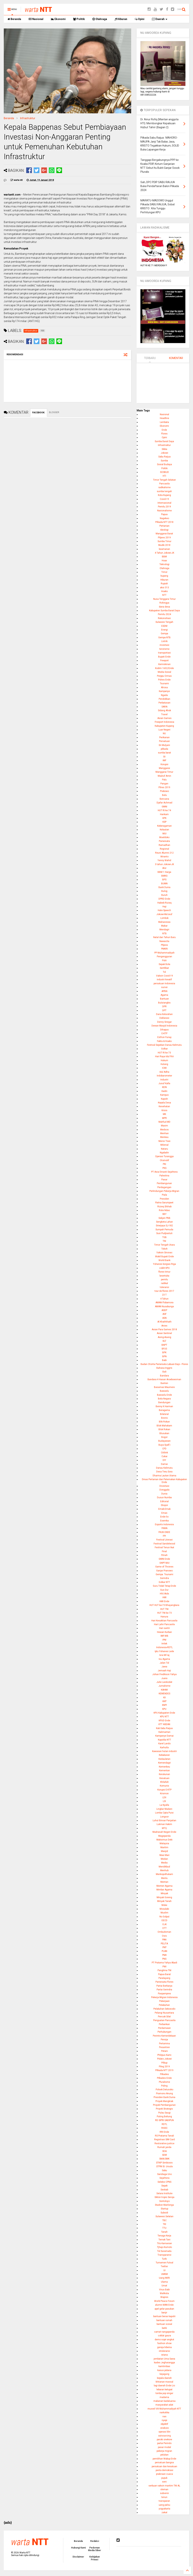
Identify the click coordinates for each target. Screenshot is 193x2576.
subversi (164, 2493)
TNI (164, 1241)
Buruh (164, 895)
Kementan (164, 1770)
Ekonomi (58, 19)
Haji (164, 906)
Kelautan (164, 829)
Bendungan (164, 1402)
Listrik (164, 641)
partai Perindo (164, 2443)
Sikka (164, 449)
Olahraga (99, 19)
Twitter (164, 2266)
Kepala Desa (164, 1102)
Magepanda (164, 1836)
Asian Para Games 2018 (164, 1329)
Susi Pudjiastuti (164, 1233)
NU (164, 733)
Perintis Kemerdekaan (164, 2035)
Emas (164, 1513)
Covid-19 (164, 499)
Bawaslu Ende (164, 1395)
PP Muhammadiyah (164, 952)
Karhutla (164, 1747)
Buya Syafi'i (164, 1445)
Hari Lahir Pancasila (164, 1624)
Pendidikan (164, 699)
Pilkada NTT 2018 (164, 522)
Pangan (164, 783)
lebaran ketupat (164, 2389)
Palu (164, 779)
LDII (164, 1797)
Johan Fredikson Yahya (164, 1674)
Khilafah (164, 1782)
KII (164, 1697)
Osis (164, 1936)
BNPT (164, 1345)
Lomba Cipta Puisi (164, 1812)
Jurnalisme (164, 1686)
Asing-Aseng (164, 1337)
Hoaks (164, 591)
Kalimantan (164, 1732)
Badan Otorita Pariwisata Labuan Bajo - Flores (164, 1364)
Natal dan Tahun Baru (164, 937)
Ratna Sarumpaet (164, 1202)
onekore (164, 2428)
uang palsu (164, 2505)
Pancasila (164, 483)
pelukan (164, 2454)
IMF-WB (164, 1636)
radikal (164, 1283)
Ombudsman (164, 1932)
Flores (164, 433)
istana (164, 2355)
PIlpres (164, 945)
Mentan (164, 1882)
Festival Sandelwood (164, 1543)
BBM (164, 556)
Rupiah (164, 583)
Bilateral (164, 1414)
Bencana (164, 799)
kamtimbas (164, 2366)
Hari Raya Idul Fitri (164, 1056)
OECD (164, 1920)
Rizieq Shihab (164, 1206)
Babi (164, 1360)
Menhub (164, 1870)
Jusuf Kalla (164, 1083)
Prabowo (164, 791)
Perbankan (164, 2024)
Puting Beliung (164, 2116)
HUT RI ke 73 (164, 1052)
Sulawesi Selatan (164, 2216)
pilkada (164, 749)
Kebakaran (164, 1755)
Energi (164, 629)
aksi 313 (164, 587)
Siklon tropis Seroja (164, 2197)
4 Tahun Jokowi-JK (164, 553)
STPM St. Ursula (164, 2166)
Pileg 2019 (164, 2066)
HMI (164, 1597)
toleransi (164, 1287)
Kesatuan (164, 1778)
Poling (164, 2085)
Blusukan (164, 1433)
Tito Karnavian (164, 2243)
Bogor (164, 1437)
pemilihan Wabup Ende (164, 2458)
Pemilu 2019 (164, 506)
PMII (164, 1955)
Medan (164, 1859)
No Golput (164, 1916)
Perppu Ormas (164, 676)
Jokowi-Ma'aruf (164, 914)
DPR (164, 1006)
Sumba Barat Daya (164, 441)
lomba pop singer (164, 2393)
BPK (164, 1352)
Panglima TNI (164, 1970)
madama (164, 2397)
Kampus (164, 1095)
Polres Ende (164, 679)
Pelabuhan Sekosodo (164, 2009)
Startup (164, 2208)
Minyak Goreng (164, 1897)
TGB (164, 1237)
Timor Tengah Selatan (164, 480)
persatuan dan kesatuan (164, 2466)
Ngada (164, 695)
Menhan (164, 1133)
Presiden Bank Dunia (164, 2097)
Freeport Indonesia (164, 722)
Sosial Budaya (164, 464)
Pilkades (164, 2074)
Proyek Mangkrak (164, 2101)
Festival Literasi (164, 1539)
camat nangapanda (164, 2332)
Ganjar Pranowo (164, 1570)
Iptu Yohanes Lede (164, 1651)
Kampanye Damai (164, 1735)
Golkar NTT (164, 1582)
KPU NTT (164, 1716)
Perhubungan (164, 2032)
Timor (164, 572)
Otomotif (164, 1160)
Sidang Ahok (164, 710)
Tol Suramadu (164, 2251)
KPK (164, 818)
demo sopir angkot (164, 2339)
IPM (164, 1640)
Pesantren (164, 2047)
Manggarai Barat (164, 533)
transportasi (164, 652)
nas (164, 2416)
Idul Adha (164, 1072)
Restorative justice (164, 2143)
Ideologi (164, 530)
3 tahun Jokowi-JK (164, 864)
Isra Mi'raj (164, 1655)
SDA (164, 2151)
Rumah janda (164, 2147)
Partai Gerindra (164, 1989)
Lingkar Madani (164, 1809)
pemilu (164, 1279)
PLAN (164, 1951)
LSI (164, 1801)
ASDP (164, 1310)
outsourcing (164, 2435)
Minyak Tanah (164, 1901)
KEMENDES (164, 1693)
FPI (164, 1536)
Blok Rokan (164, 1429)
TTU (164, 2228)
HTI (164, 476)
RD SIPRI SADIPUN (164, 2120)
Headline (164, 418)
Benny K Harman (164, 1406)
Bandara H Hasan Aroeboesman (164, 1379)
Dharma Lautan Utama (164, 1475)
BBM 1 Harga (164, 872)
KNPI (164, 1705)
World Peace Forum (164, 2301)
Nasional (36, 19)
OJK (164, 1924)
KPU (164, 1709)
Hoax (164, 560)
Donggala (164, 1489)
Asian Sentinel (164, 1333)
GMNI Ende (164, 1559)
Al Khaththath (164, 1321)
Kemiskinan (164, 664)
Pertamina (164, 2043)
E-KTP (164, 1033)
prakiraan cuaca (164, 2474)
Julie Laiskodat (164, 1682)
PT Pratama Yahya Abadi (164, 1962)
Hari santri (164, 1628)
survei (164, 987)
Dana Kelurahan (164, 1014)
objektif (164, 2424)
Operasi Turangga (164, 1156)
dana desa (164, 606)
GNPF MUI (164, 1563)
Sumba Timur (164, 541)
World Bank (164, 1260)
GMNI (164, 806)
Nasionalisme (164, 510)
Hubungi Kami (78, 2547)
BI (164, 756)
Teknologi (164, 564)
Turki (164, 2259)
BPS (164, 879)
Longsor (164, 1816)
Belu (164, 795)
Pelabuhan (164, 2005)
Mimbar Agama (164, 1889)
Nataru (164, 1149)
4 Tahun (164, 1298)
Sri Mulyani (164, 745)
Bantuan (164, 998)
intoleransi (164, 2351)
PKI (164, 1164)
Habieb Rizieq (164, 902)
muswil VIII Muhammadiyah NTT (164, 2408)
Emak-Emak (164, 1509)
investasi (164, 645)
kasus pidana (164, 2370)
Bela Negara (164, 1398)
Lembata (164, 422)
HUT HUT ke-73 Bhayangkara (164, 1605)
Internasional (164, 503)
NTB (164, 933)
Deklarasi (164, 1018)
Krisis (164, 1110)
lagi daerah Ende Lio (164, 2385)
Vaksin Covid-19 (164, 975)
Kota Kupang (164, 495)
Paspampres (164, 1993)
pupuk (164, 2478)
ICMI (164, 1068)
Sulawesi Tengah (164, 622)
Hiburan (121, 19)
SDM (164, 2155)
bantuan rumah (164, 2320)
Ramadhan (164, 845)
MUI (164, 833)
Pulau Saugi (164, 2112)
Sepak (164, 2185)
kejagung (164, 2374)
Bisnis (164, 1418)
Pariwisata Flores (164, 1982)
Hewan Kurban (164, 1632)
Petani (164, 2051)
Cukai (164, 1456)
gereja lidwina (164, 2347)
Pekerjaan (164, 2001)
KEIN (164, 1087)
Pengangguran (164, 956)
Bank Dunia (164, 887)
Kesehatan (164, 1106)
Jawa (164, 1666)
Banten (164, 1383)
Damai (164, 1464)
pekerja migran (164, 2451)
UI (164, 2270)
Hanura (164, 1616)
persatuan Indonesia (164, 983)
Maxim (164, 1125)
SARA (164, 706)
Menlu (164, 1878)
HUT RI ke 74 (164, 810)
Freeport (164, 660)
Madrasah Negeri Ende (164, 1832)
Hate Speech (164, 910)
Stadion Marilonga (164, 2205)
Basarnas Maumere (164, 1387)
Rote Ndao (164, 1210)
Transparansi (164, 2255)
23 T (164, 1294)
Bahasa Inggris (164, 1368)
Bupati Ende (164, 656)
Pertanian (164, 526)
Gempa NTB (164, 637)
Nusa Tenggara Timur (164, 599)
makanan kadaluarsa (164, 2401)
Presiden (164, 1198)
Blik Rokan (164, 1421)
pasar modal (164, 2447)
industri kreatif (164, 979)
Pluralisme (164, 2082)
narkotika (164, 2412)
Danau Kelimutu (164, 1468)
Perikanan (164, 737)
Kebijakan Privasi (94, 2558)
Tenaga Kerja (164, 2235)
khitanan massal (164, 2381)
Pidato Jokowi (164, 2058)
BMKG (164, 876)
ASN (164, 1318)
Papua (164, 514)
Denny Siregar (164, 1022)
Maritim (164, 1847)
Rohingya (164, 602)
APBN (164, 991)
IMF (164, 760)
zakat (164, 2512)
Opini (139, 19)
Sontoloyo (164, 2201)
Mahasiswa (164, 922)
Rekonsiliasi (164, 618)
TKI (164, 2224)
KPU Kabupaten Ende (164, 1712)
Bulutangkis (164, 1002)
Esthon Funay (164, 1037)
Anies (164, 1325)
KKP (164, 1701)
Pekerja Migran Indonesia (164, 1997)
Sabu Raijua (164, 456)
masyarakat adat (164, 2404)
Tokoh (164, 1248)
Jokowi (164, 453)
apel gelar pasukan (164, 2309)
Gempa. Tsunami (164, 1574)
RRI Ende (164, 2132)
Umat (164, 2285)
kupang (164, 576)
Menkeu (164, 1137)
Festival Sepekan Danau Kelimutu (164, 1045)
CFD (164, 1448)
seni (164, 2481)
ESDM (164, 626)
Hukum (164, 1060)
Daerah (159, 19)
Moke (164, 1905)
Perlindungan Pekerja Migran (164, 1191)
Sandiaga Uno (164, 2174)
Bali (164, 1371)
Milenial (164, 1145)
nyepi (164, 2420)
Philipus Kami (164, 2055)
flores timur (164, 1271)
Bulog (164, 891)
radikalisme (164, 487)
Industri (164, 1079)
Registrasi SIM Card (164, 2139)
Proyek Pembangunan (164, 2105)
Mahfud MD (164, 1122)
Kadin (164, 1091)
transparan (164, 2501)
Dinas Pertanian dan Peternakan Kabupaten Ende (164, 1480)
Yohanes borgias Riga (164, 1264)
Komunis (164, 1785)
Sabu (164, 2170)
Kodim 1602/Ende (164, 668)
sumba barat (164, 752)
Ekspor (164, 1505)
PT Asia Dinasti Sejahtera (164, 1172)
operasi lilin (164, 2431)
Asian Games (164, 718)
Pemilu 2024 (164, 614)
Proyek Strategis (164, 2108)
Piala (164, 1195)
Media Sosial (164, 672)
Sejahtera (164, 2178)
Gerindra (164, 1578)
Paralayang (164, 1978)
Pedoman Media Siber (94, 2549)
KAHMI (164, 1689)
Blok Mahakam (164, 1425)
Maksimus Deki (164, 1839)
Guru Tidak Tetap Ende (164, 1586)
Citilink (164, 1452)
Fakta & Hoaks (164, 1041)
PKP (164, 1947)
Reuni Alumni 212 (164, 853)
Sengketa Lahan (164, 1221)
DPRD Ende (164, 899)
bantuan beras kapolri (164, 2316)
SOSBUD (164, 472)
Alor (164, 868)
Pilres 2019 (164, 787)
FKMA (164, 1528)
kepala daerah (164, 2378)
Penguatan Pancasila (164, 2020)
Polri (164, 960)
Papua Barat (164, 1974)
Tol (164, 972)
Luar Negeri (164, 729)
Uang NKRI (164, 2278)
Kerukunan (164, 1774)
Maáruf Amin (164, 776)
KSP (164, 822)
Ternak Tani (164, 2239)
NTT (164, 595)
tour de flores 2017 (164, 1291)
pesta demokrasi (164, 2470)
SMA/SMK (164, 2158)
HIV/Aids (164, 1593)
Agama (164, 995)
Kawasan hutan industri (164, 1751)
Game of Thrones (164, 1566)
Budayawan (164, 1441)
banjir (164, 2312)
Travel (164, 714)
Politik (79, 19)
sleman (164, 2489)
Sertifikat (164, 968)
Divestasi (164, 1486)
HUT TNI (164, 1609)
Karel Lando (164, 1743)
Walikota (164, 2293)
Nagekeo (164, 518)
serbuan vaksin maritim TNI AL (164, 2485)
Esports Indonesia (164, 1524)
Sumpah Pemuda (164, 1229)
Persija (164, 2039)
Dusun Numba (164, 1497)
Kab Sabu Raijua (164, 1728)
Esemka (164, 1520)
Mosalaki (164, 1909)
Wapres (164, 2297)
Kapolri (164, 1099)
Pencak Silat (164, 2016)
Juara (164, 1678)
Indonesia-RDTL (164, 1647)
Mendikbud (164, 1866)
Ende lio (164, 1516)
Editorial (164, 1501)
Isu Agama (164, 1659)
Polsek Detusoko (164, 2089)
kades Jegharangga (164, 2362)
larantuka (164, 1275)
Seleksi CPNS (164, 2182)
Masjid (164, 1851)
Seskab (164, 2189)
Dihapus (164, 1029)
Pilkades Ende (164, 2078)
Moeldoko (164, 837)
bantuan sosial (164, 2324)
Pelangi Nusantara (164, 2012)
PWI (164, 1966)
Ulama (164, 2282)
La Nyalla (164, 1805)
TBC (164, 2220)
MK (164, 1114)
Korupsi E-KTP (164, 1789)
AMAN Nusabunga (164, 1306)
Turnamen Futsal (164, 2262)
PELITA (164, 1943)
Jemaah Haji (164, 1670)
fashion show (164, 2343)
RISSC (164, 2128)
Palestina (164, 1175)
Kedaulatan (164, 1759)
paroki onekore (164, 2439)
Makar (164, 925)
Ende (164, 430)
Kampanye (164, 691)
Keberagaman (164, 826)
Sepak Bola (164, 964)
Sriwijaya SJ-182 (164, 1225)
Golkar (164, 1048)
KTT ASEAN (164, 1724)
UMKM (164, 2274)
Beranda (14, 19)
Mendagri (164, 929)
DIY (164, 1460)
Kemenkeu (164, 1766)
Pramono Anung (164, 2093)
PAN (164, 1939)
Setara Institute (164, 2193)
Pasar (164, 1179)
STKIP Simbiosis (164, 2162)
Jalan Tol (164, 1663)
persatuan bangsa (164, 2462)
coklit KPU (164, 1268)
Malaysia (164, 1843)
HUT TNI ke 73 (164, 1613)
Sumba (164, 460)
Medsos (164, 1129)
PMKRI (164, 948)
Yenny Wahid (164, 860)
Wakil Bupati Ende (164, 1256)
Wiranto (164, 856)
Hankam (164, 814)
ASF (164, 1314)
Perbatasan (164, 702)
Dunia (164, 1493)
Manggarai (164, 768)
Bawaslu (164, 1391)
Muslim (164, 1912)
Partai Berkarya (164, 1986)
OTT (164, 1928)
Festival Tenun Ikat (164, 1547)
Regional (164, 849)
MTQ (164, 1828)
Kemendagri (164, 1762)
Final (164, 1551)
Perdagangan (164, 1187)
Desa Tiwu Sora (164, 1471)
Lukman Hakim (164, 1824)
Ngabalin (164, 1152)
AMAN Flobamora (164, 1302)
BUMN (164, 883)
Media (164, 1862)
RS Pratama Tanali (164, 2135)
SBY (164, 1214)
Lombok (164, 918)
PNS (164, 1959)
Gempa (164, 633)
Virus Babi (164, 2289)
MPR (164, 1118)
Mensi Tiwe (164, 1141)
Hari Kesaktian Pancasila (164, 1620)
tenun (164, 2497)
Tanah (164, 2232)
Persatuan (164, 741)
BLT (164, 1341)
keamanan (164, 549)
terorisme (164, 649)
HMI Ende (164, 1601)
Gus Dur (164, 1590)
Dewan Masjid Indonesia (164, 1025)
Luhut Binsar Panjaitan (164, 1820)
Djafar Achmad (164, 802)
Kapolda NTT (164, 1739)
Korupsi (164, 764)
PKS (164, 1168)
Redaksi (94, 2541)
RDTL (164, 2124)
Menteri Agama (164, 1886)
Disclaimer (78, 2556)
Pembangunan (164, 1183)
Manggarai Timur (164, 772)
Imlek (164, 1643)
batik (164, 2328)
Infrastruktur (27, 118)
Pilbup (164, 2062)
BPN (164, 1356)
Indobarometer (164, 1075)
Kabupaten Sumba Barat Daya (164, 610)
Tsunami (164, 683)
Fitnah (164, 1555)
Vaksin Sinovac (164, 1252)
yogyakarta (164, 2508)
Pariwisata (164, 841)
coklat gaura (164, 2335)
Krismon (164, 1793)
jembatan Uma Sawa (164, 2358)
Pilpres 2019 (164, 537)
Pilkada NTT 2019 (164, 2070)
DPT (164, 1010)
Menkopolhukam (164, 1874)
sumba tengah (164, 491)
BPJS (164, 1348)
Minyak (164, 1893)
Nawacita (164, 941)
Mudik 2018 (164, 545)
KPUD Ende (164, 1720)
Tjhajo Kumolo (164, 2247)
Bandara (164, 1375)
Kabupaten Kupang (164, 726)
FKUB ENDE (164, 1532)
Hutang (164, 1064)
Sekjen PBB (164, 1218)
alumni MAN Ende (164, 2305)
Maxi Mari (164, 1855)
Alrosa (164, 687)
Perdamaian (164, 2028)
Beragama (164, 1410)
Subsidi (164, 2212)
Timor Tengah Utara (164, 1245)
